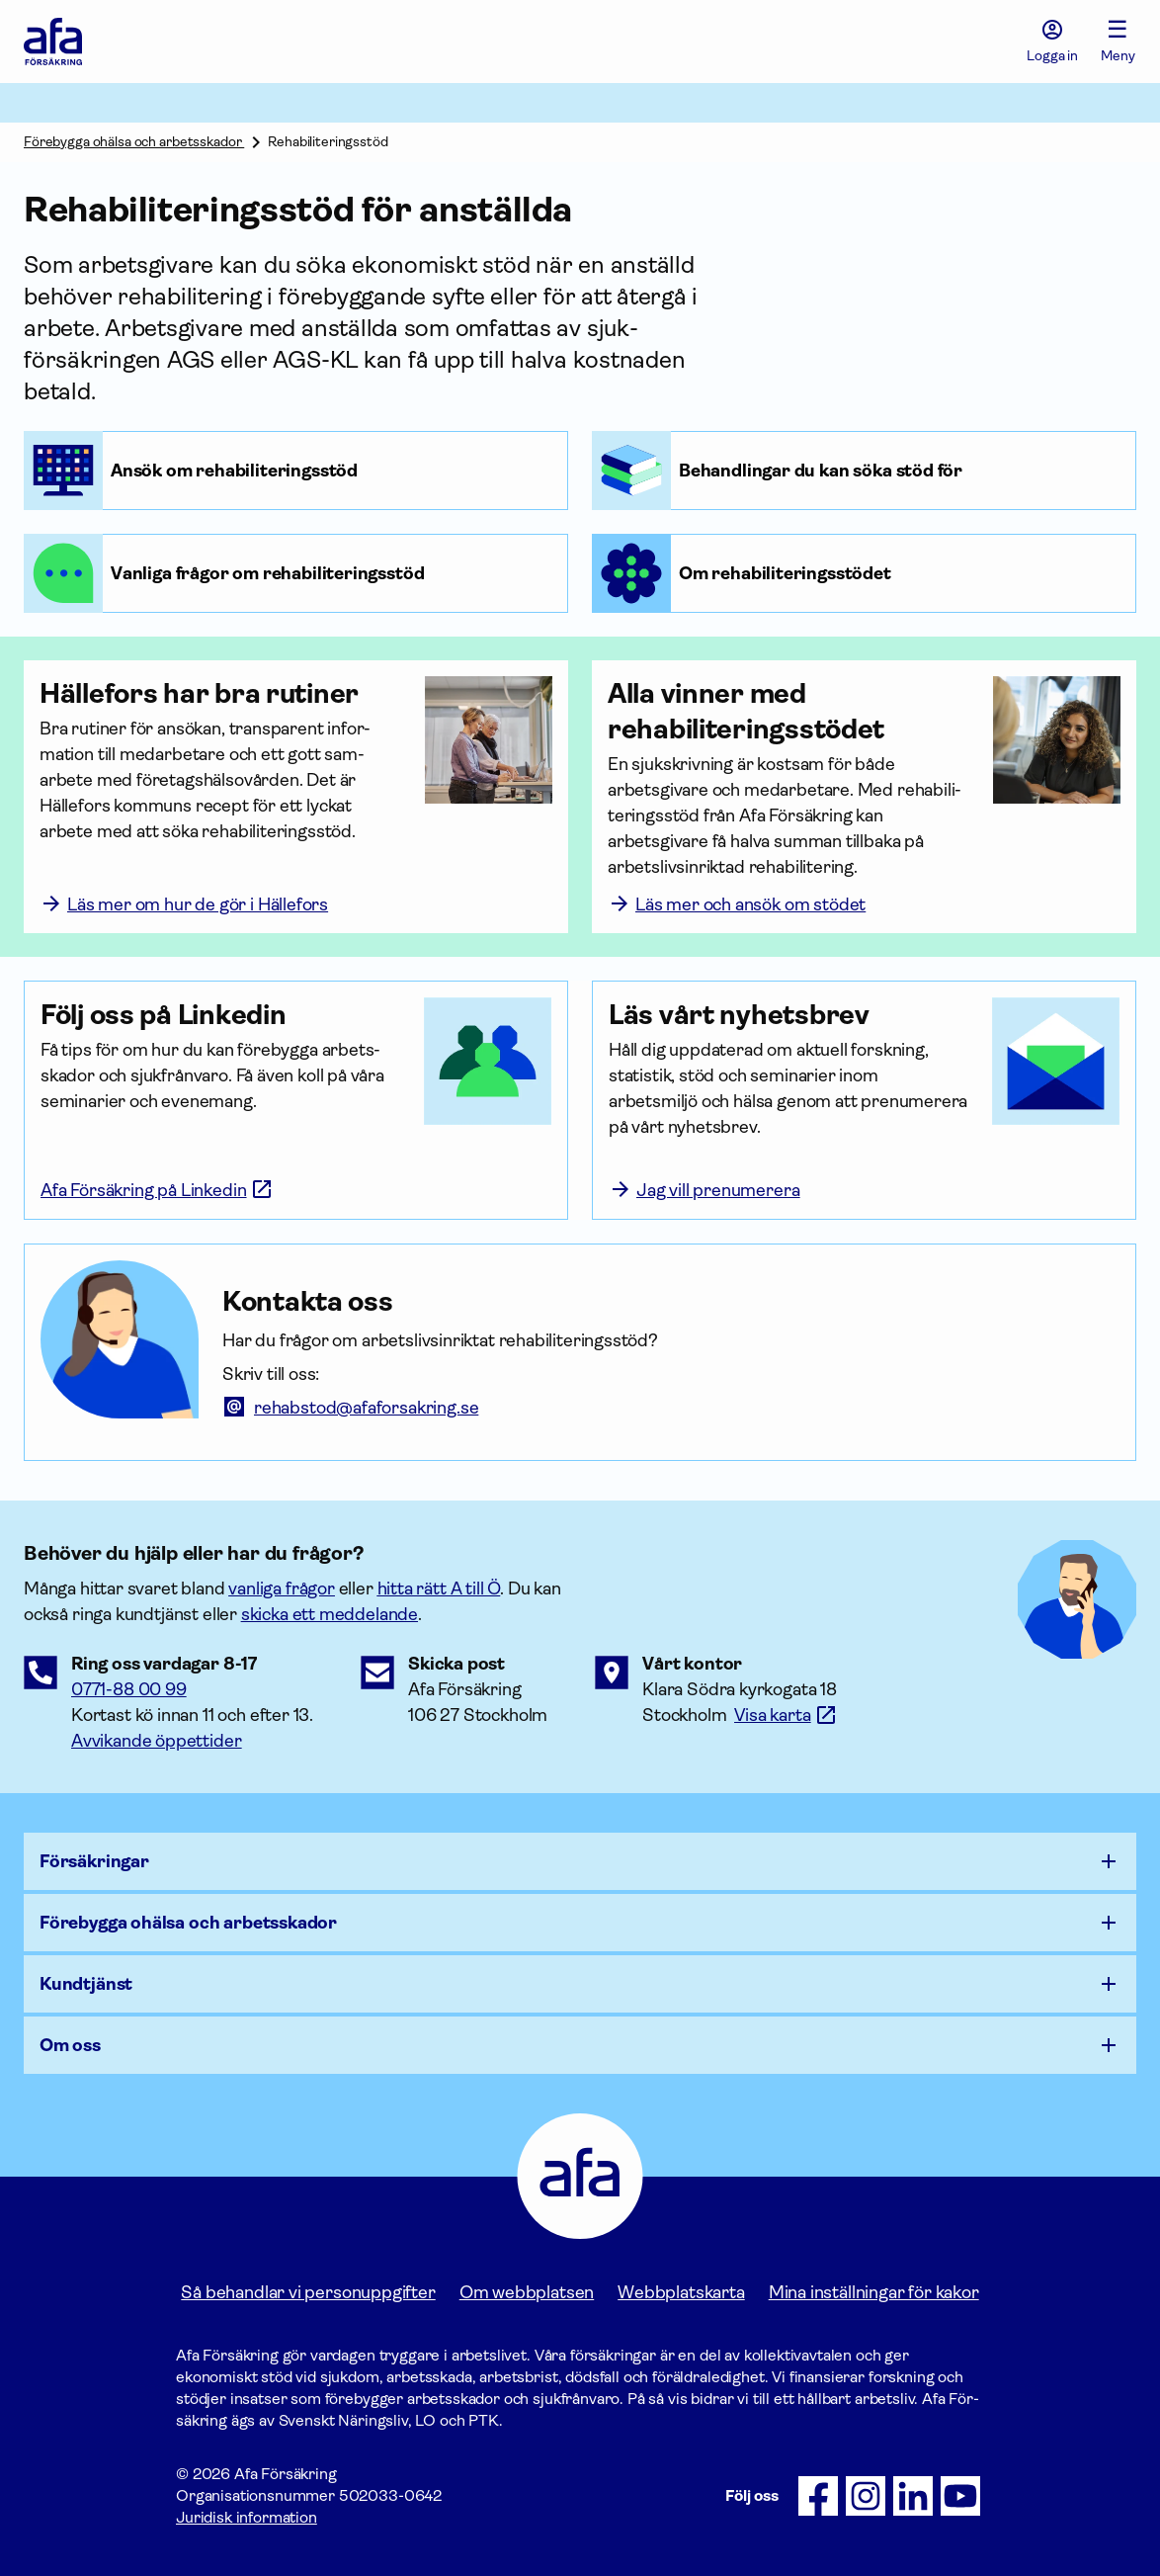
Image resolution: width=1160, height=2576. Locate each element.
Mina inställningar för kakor (874, 2292)
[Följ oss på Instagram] (865, 2496)
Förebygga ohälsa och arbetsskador (134, 141)
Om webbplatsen (526, 2292)
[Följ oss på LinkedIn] (913, 2496)
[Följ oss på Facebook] (818, 2496)
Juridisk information (246, 2517)
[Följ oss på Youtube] (960, 2496)
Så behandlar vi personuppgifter (308, 2292)
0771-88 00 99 (129, 1689)
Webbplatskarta (681, 2292)
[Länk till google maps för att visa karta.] (786, 1715)
